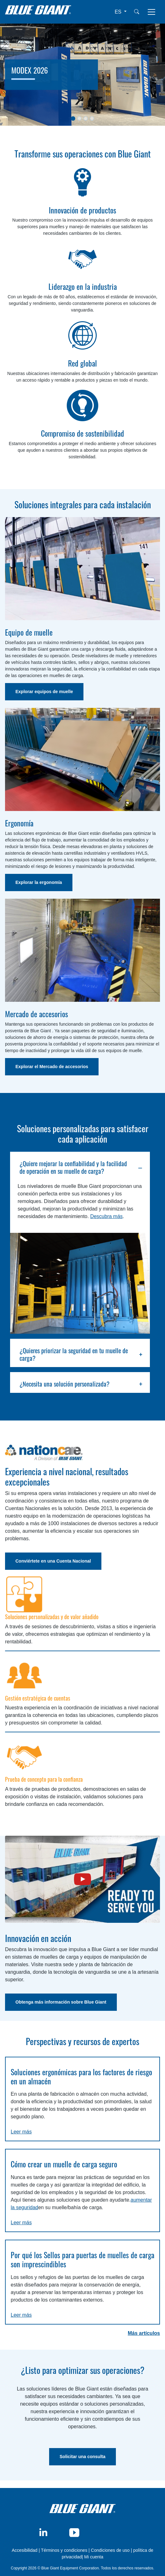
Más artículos (144, 2333)
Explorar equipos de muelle (44, 691)
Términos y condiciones (64, 2550)
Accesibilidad (25, 2550)
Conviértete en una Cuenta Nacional (53, 1561)
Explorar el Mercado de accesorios (51, 1066)
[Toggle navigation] (151, 12)
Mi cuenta (93, 2556)
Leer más (21, 2131)
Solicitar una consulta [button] (82, 2456)
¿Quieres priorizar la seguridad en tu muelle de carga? (74, 1354)
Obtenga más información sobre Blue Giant (60, 2002)
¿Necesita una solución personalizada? (65, 1384)
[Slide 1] (73, 118)
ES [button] (119, 11)
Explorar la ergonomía (38, 882)
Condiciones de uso (110, 2550)
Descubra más (106, 1216)
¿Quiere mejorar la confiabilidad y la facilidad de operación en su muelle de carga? (73, 1167)
